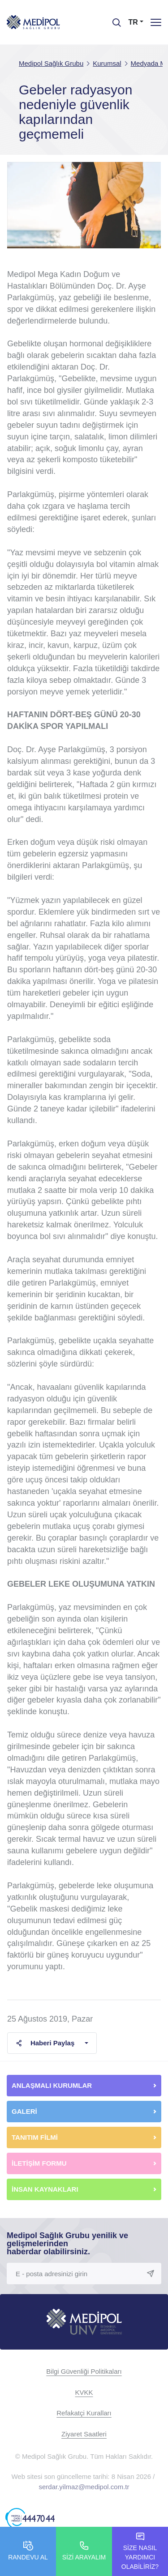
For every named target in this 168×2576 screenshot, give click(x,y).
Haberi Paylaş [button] (45, 2043)
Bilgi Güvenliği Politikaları (83, 2371)
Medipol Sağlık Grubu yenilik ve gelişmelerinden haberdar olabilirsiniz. (67, 2243)
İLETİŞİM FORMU (39, 2163)
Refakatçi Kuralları (84, 2413)
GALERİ (24, 2111)
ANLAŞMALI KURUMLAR (52, 2085)
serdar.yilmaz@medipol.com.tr (84, 2487)
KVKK (84, 2392)
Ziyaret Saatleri (84, 2434)
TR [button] (133, 22)
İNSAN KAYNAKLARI (46, 2189)
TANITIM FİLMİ (35, 2137)
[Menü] (156, 22)
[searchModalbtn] (113, 19)
